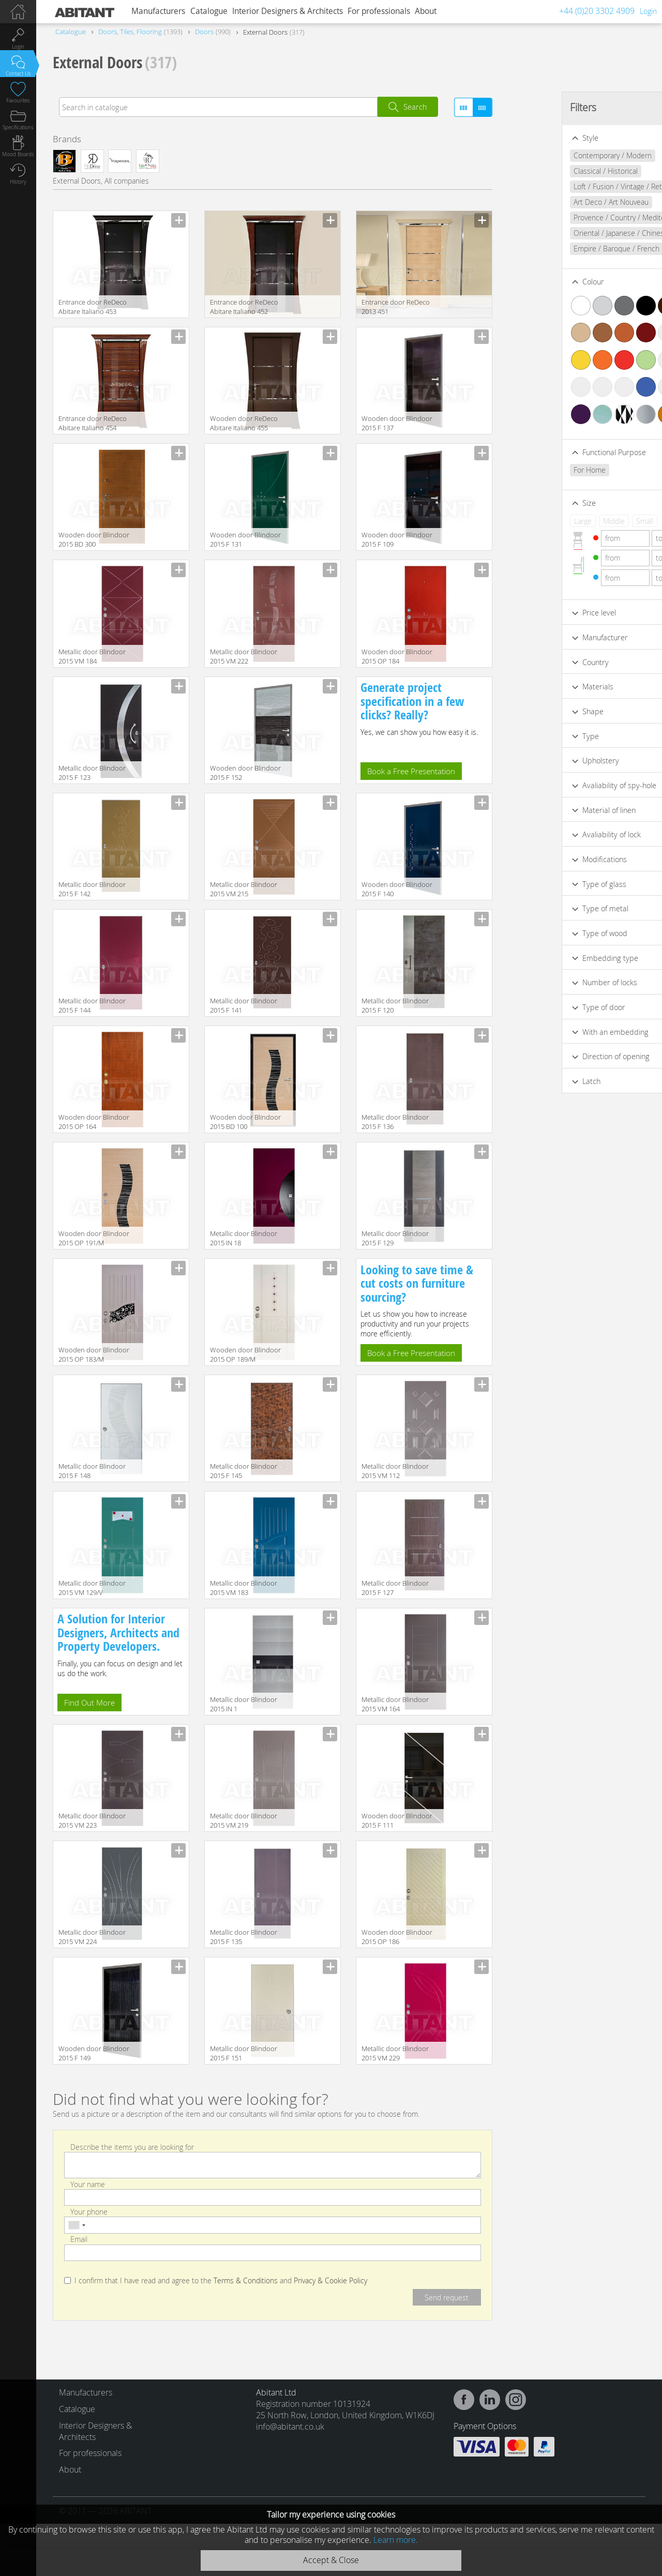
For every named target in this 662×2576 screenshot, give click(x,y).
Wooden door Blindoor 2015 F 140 (397, 889)
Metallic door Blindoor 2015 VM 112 (395, 1471)
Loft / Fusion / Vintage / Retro (568, 186)
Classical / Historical (553, 171)
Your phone (89, 2212)
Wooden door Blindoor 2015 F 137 (397, 423)
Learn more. (395, 2539)
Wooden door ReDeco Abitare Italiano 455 (244, 423)
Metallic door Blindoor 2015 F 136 (395, 1121)
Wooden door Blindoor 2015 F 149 (93, 2053)
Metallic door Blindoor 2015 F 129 (395, 1238)
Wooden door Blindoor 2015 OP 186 (397, 1936)
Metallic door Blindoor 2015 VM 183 (243, 1587)
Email (78, 2239)
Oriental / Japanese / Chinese (568, 233)
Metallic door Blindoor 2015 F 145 (243, 1471)
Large (530, 521)
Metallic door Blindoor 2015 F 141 (243, 1005)
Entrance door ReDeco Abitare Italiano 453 (92, 306)
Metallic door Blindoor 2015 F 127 (395, 1587)
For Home (537, 469)
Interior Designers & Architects (287, 11)
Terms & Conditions (246, 2280)
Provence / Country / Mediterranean (579, 217)
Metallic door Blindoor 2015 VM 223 (92, 1820)
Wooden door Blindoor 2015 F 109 (397, 539)
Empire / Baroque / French (564, 248)
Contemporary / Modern (560, 155)
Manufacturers (158, 11)
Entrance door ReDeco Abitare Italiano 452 (244, 306)
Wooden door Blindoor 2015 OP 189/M (245, 1354)
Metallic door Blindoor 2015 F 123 (92, 772)
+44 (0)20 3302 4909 (597, 11)
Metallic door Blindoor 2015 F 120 (395, 1005)
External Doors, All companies (101, 181)
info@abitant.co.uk (290, 2426)
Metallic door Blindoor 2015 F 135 (243, 1936)
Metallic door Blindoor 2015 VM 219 (243, 1820)
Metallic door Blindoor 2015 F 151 (243, 2053)
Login (648, 11)
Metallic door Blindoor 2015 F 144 (92, 1005)
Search (415, 107)
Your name (87, 2184)
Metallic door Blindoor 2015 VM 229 (395, 2053)
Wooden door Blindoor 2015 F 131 (245, 539)
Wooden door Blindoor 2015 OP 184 (397, 656)
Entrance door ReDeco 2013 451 (396, 306)
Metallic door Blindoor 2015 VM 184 (92, 656)
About (426, 11)
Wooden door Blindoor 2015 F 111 (397, 1820)
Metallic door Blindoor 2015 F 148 (92, 1471)
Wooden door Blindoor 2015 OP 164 (93, 1121)
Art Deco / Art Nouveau (558, 202)
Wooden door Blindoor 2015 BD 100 (245, 1121)
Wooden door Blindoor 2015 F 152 (245, 772)
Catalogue (209, 11)
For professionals (379, 11)
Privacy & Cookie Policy (330, 2280)
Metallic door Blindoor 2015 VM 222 (243, 656)
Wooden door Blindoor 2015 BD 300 (93, 539)
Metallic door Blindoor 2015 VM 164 (395, 1704)
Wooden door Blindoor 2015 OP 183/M (93, 1354)
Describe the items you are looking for (132, 2146)
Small (592, 521)
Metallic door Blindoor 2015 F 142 (92, 889)
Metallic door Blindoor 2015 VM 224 (92, 1936)
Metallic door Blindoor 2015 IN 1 (243, 1704)
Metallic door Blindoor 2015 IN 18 (243, 1238)
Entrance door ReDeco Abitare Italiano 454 (92, 423)
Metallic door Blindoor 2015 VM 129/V (92, 1587)
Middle (562, 521)
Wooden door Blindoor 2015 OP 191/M (93, 1238)
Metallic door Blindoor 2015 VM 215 (243, 889)
